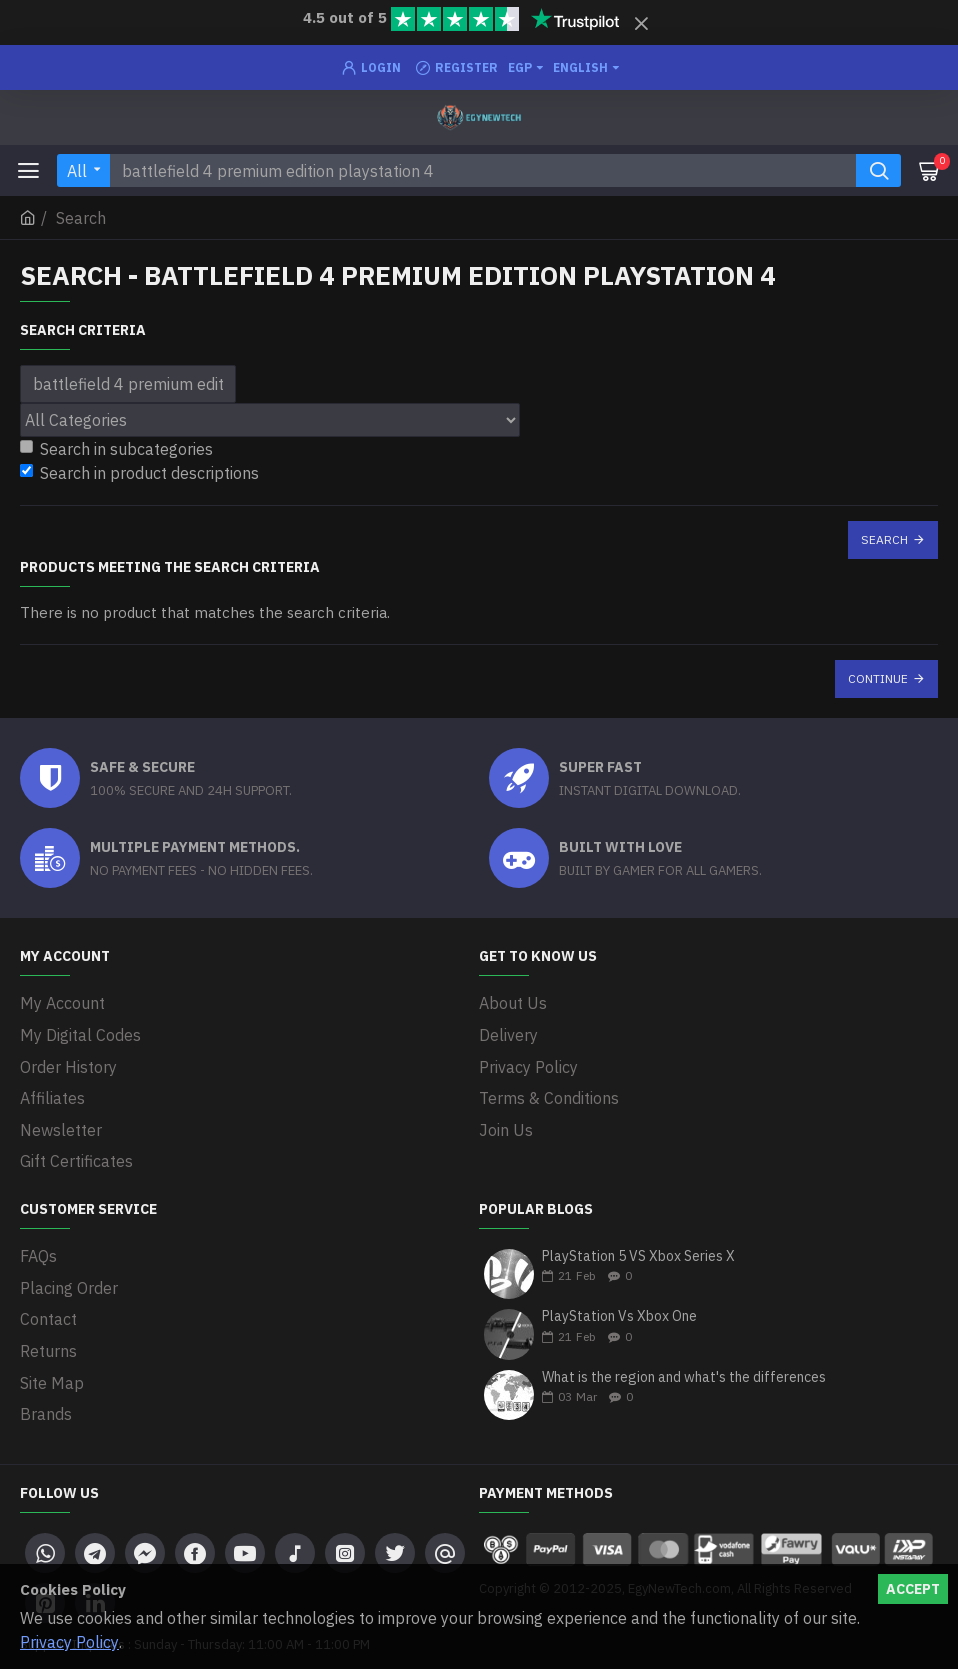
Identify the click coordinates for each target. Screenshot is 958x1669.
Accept (913, 1589)
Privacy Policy (69, 1642)
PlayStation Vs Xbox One (619, 1300)
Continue (878, 678)
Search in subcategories (116, 449)
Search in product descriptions (139, 473)
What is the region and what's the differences (684, 1361)
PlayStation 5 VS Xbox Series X (638, 1240)
